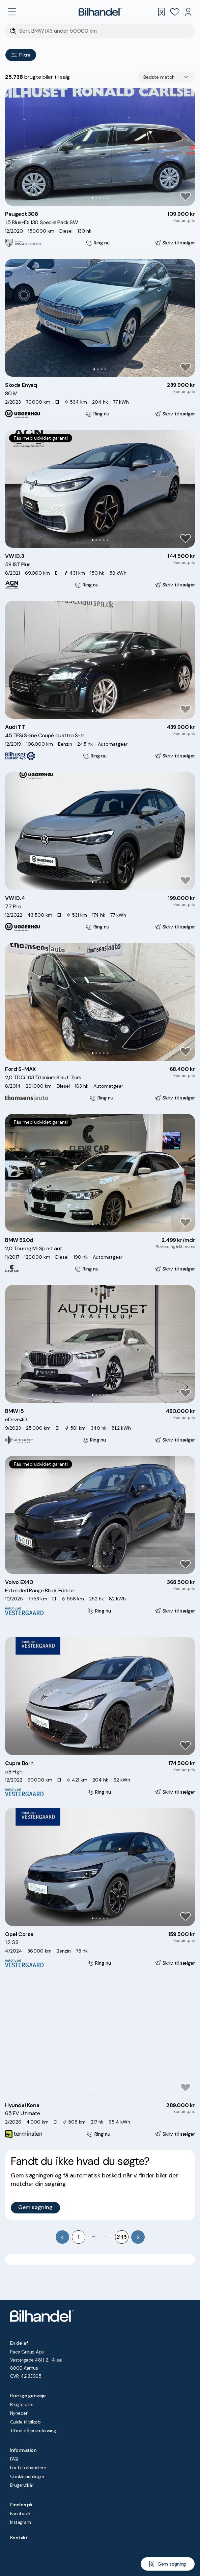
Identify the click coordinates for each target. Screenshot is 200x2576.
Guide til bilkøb (25, 2422)
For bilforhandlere (28, 2468)
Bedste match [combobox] (159, 77)
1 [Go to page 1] (78, 2237)
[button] (100, 147)
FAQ (14, 2459)
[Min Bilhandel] (188, 12)
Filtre (20, 55)
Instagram (20, 2522)
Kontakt (19, 2538)
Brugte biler (21, 2404)
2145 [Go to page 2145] (121, 2237)
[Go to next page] (138, 2237)
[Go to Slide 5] (107, 198)
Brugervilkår (21, 2485)
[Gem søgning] (168, 2564)
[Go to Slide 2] (96, 198)
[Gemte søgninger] (161, 12)
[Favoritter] (174, 12)
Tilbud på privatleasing (33, 2431)
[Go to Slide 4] (104, 198)
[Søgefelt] (104, 31)
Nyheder (18, 2413)
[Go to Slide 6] (107, 2089)
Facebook (20, 2513)
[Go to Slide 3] (100, 198)
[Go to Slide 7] (111, 2089)
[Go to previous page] (62, 2237)
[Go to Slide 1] (92, 198)
